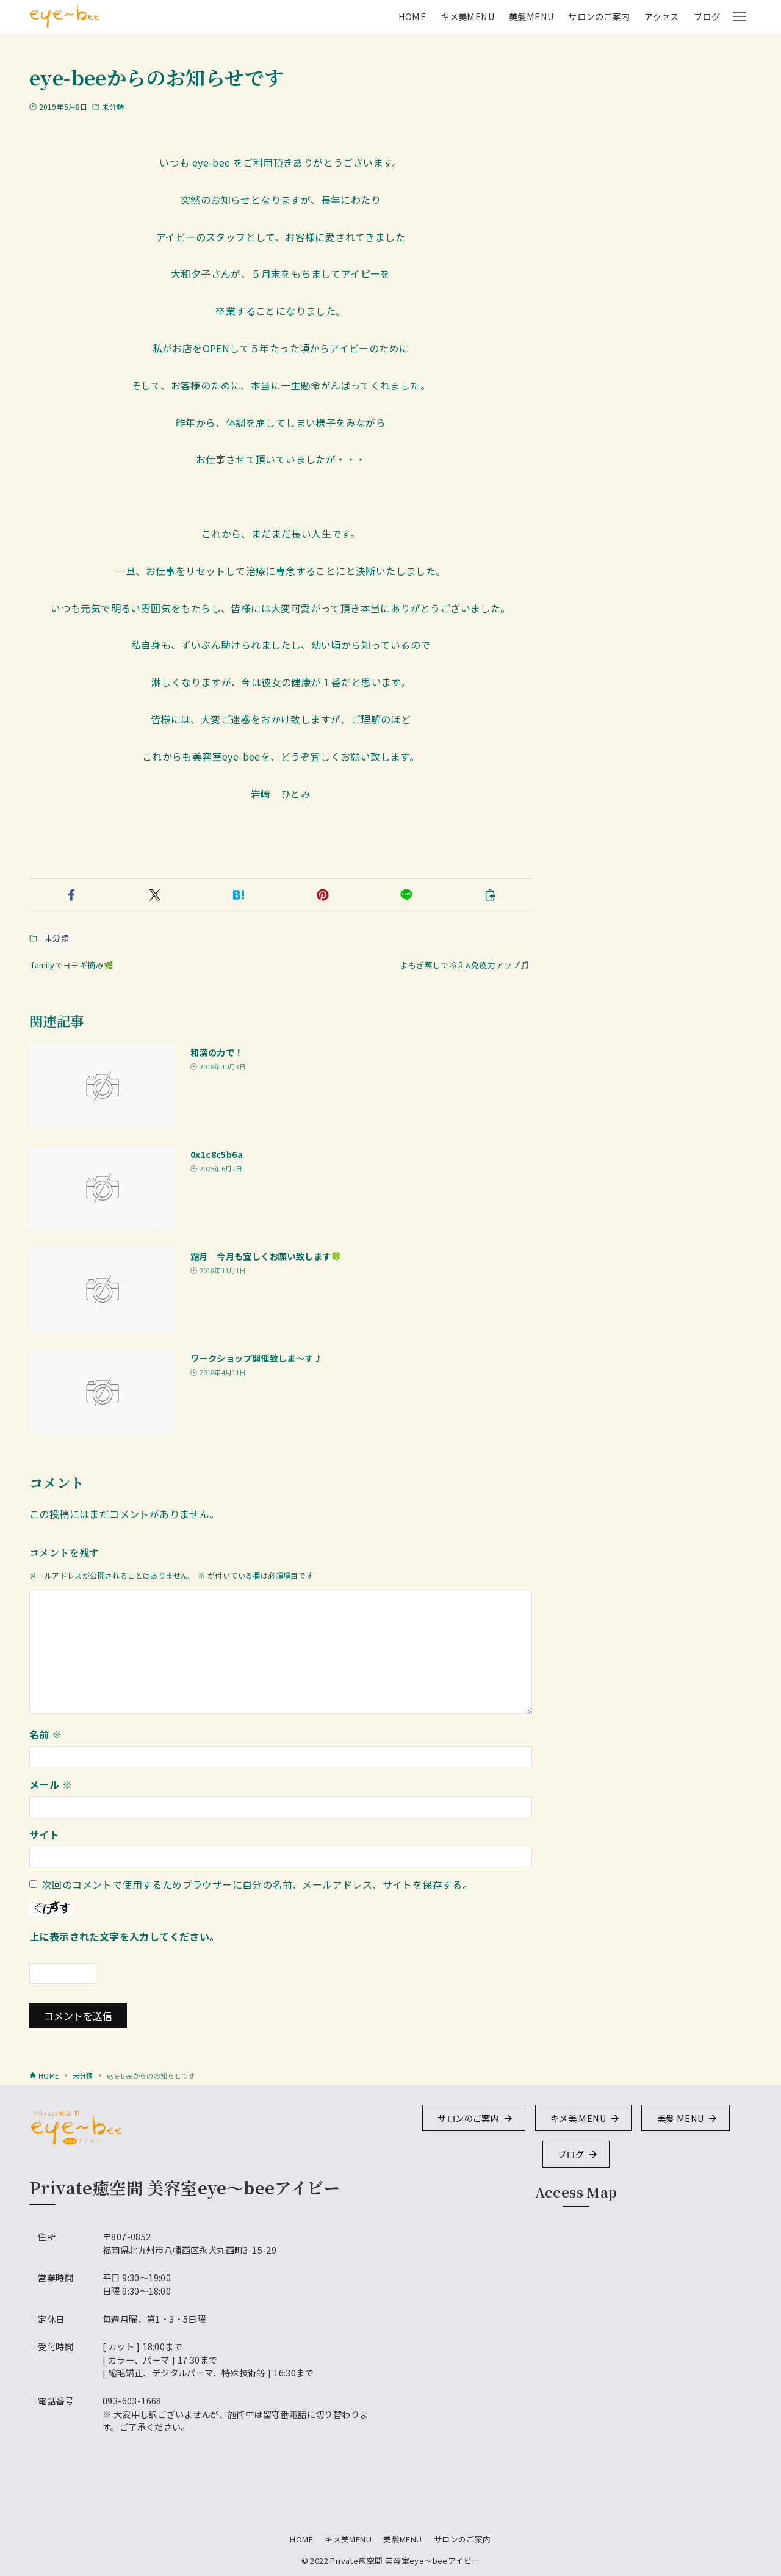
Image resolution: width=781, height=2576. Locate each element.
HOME (301, 2539)
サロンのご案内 (462, 2539)
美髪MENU (402, 2539)
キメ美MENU (348, 2539)
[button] (71, 895)
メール (50, 1792)
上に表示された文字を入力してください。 (124, 1944)
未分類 (113, 106)
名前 (45, 1742)
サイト (44, 1842)
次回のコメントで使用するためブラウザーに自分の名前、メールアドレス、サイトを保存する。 (257, 1892)
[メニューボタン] (739, 16)
